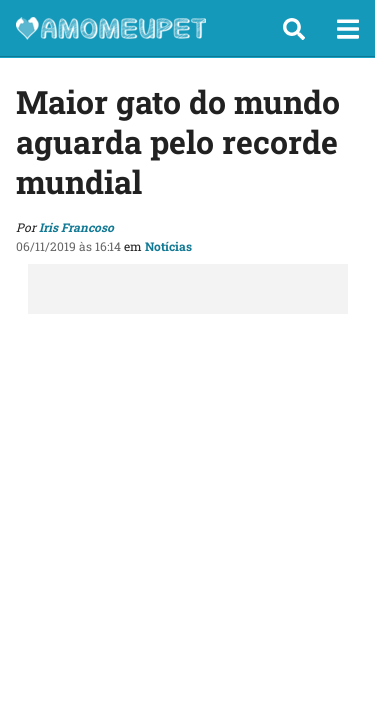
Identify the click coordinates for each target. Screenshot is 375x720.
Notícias (168, 246)
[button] (294, 29)
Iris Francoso (76, 227)
